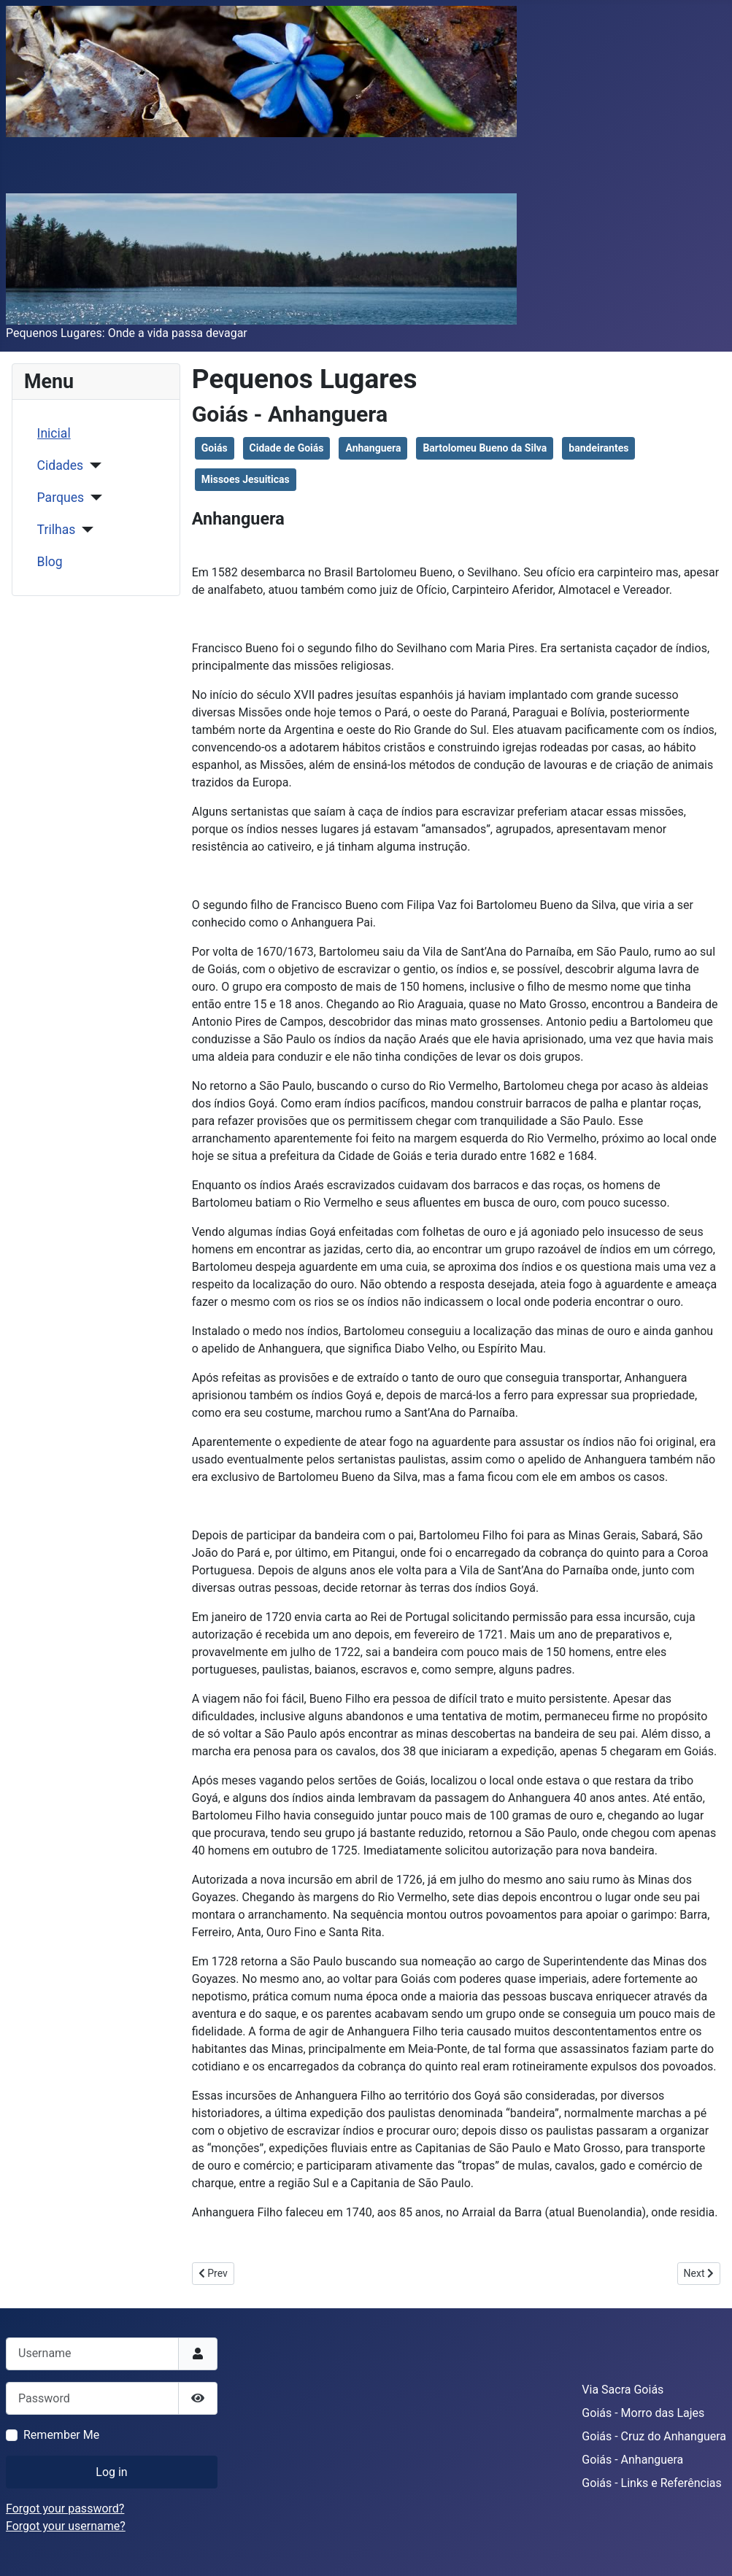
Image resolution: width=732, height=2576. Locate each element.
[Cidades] (92, 465)
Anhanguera (373, 448)
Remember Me (61, 2435)
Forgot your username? (66, 2526)
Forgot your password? (65, 2508)
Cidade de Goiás (287, 448)
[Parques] (93, 497)
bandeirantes (598, 448)
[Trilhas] (84, 530)
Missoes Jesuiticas (245, 479)
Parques (60, 497)
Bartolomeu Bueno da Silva (485, 448)
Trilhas (56, 529)
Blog (50, 561)
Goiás (214, 448)
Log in (111, 2472)
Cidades (60, 465)
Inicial (54, 433)
